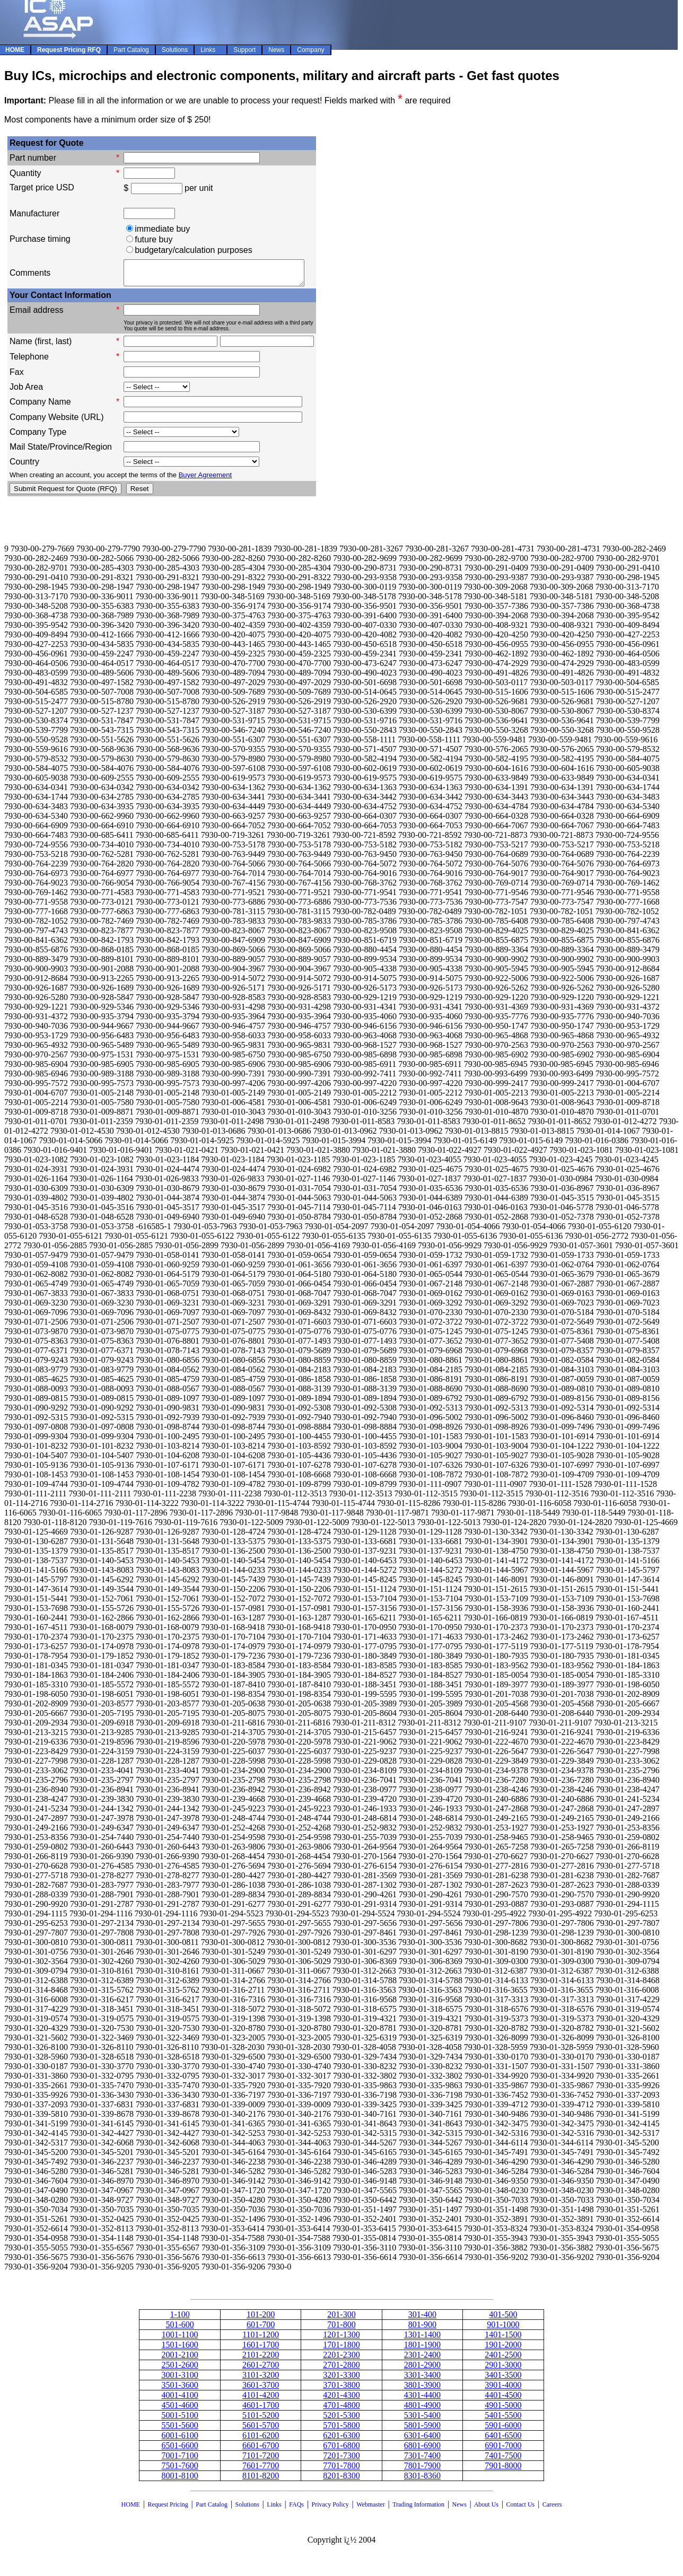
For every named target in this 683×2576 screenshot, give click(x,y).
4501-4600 (179, 2409)
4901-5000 (503, 2409)
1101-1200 (260, 2339)
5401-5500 (503, 2419)
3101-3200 (260, 2379)
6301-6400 (422, 2439)
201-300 (341, 2319)
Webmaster (370, 2509)
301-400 (422, 2319)
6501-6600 (179, 2450)
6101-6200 (260, 2439)
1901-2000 (503, 2349)
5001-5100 (179, 2419)
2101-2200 (260, 2359)
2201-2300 (341, 2359)
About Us (486, 2509)
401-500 (503, 2319)
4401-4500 (503, 2399)
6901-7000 (503, 2450)
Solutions (247, 2509)
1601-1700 (260, 2349)
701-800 (341, 2329)
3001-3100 (179, 2379)
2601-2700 (260, 2369)
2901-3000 (503, 2369)
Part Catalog (211, 2509)
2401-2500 (503, 2359)
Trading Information (418, 2509)
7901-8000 (503, 2470)
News (459, 2509)
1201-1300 (341, 2339)
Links (274, 2509)
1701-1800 (341, 2349)
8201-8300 (341, 2480)
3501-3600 (179, 2389)
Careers (552, 2509)
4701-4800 (341, 2409)
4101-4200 (260, 2399)
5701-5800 (341, 2429)
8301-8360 (422, 2480)
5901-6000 (503, 2429)
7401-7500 (503, 2460)
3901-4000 (503, 2389)
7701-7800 (341, 2470)
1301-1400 (422, 2339)
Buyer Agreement (205, 480)
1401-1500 (503, 2339)
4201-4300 (341, 2399)
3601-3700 (260, 2389)
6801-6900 (422, 2450)
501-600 (179, 2329)
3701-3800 (341, 2389)
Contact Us (521, 2509)
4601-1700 (260, 2409)
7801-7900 (422, 2470)
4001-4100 (179, 2399)
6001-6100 (179, 2439)
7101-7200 (260, 2460)
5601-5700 (260, 2429)
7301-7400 (422, 2460)
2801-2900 (422, 2369)
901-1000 (503, 2329)
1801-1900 (422, 2349)
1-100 (179, 2319)
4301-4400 (422, 2399)
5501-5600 (179, 2429)
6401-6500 (503, 2439)
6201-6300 (341, 2439)
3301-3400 (422, 2379)
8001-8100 (179, 2480)
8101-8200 (260, 2480)
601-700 (261, 2329)
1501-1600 (179, 2349)
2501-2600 (179, 2369)
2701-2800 (341, 2369)
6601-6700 (260, 2450)
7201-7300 (341, 2460)
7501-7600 (179, 2470)
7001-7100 (179, 2460)
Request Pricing (167, 2509)
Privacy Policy (330, 2509)
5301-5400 (422, 2419)
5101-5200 (260, 2419)
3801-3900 (422, 2389)
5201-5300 (341, 2419)
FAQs (296, 2509)
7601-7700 (260, 2470)
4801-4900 (422, 2409)
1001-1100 (180, 2339)
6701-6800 (341, 2450)
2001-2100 (179, 2359)
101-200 (261, 2319)
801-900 (422, 2329)
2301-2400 (422, 2359)
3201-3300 (341, 2379)
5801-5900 (422, 2429)
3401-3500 (503, 2379)
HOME (130, 2509)
